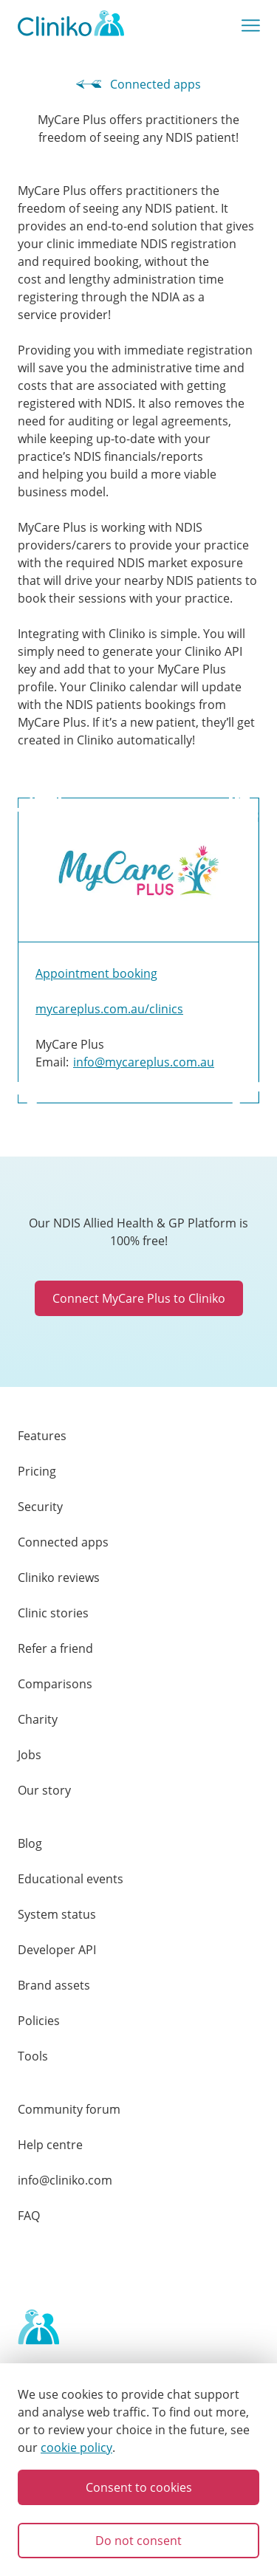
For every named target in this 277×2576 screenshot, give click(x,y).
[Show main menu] (250, 26)
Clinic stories (53, 1613)
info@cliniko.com (65, 2180)
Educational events (70, 1879)
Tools (33, 2056)
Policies (39, 2020)
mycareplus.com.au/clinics (109, 1009)
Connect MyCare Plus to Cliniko (138, 1298)
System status (57, 1914)
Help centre (50, 2145)
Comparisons (55, 1684)
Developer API (57, 1950)
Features (42, 1436)
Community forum (69, 2109)
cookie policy (76, 2447)
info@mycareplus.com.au (143, 1062)
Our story (44, 1790)
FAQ (29, 2215)
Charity (38, 1719)
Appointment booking (96, 973)
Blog (30, 1843)
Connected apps (139, 84)
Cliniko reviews (59, 1577)
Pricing (37, 1471)
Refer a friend (55, 1648)
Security (40, 1506)
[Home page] (38, 2327)
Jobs (29, 1755)
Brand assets (54, 1985)
